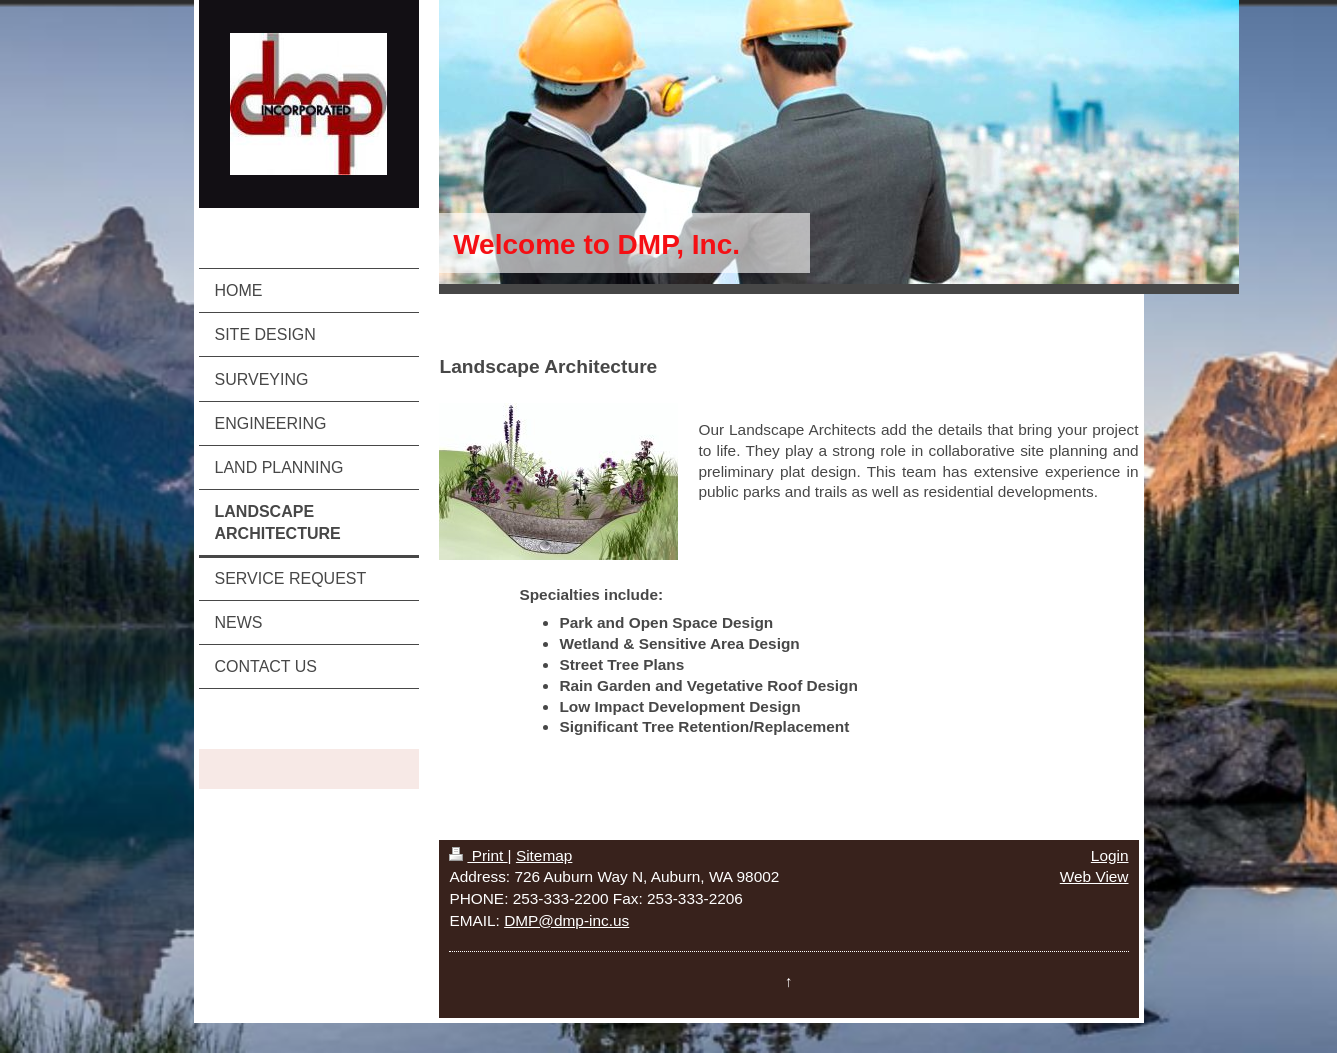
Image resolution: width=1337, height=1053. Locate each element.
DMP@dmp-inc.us (566, 920)
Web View (1094, 876)
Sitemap (544, 855)
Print (478, 855)
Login (1110, 855)
